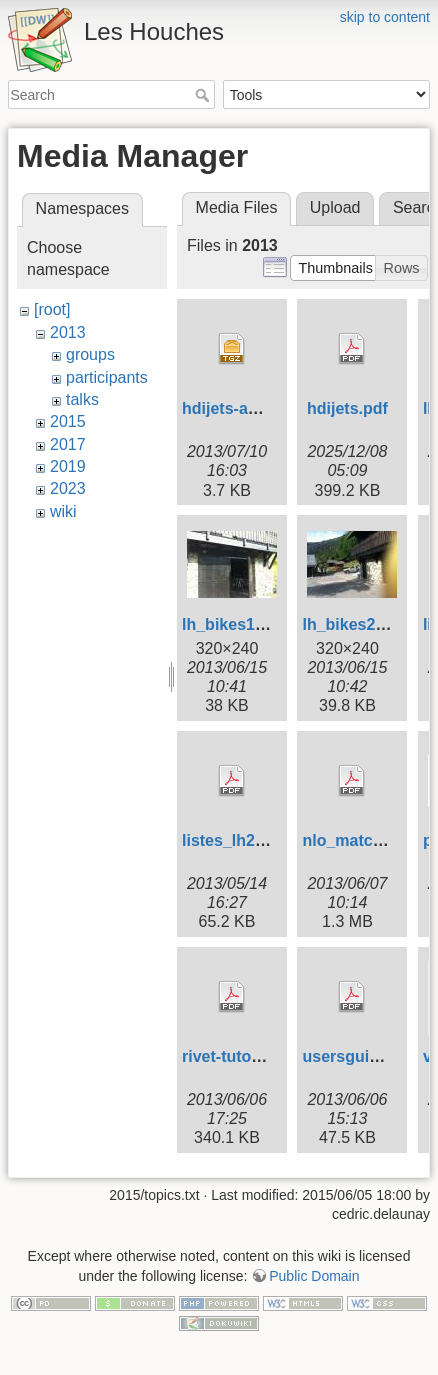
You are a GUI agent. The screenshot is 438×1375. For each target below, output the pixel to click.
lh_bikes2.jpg (352, 624)
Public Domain (314, 1276)
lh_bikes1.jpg (232, 624)
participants (107, 377)
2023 (68, 488)
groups (90, 354)
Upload (335, 207)
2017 (68, 444)
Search (204, 95)
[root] (52, 309)
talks (82, 399)
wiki (63, 511)
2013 (68, 332)
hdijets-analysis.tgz (256, 408)
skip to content (385, 17)
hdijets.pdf (347, 408)
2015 (68, 421)
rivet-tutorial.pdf (243, 1056)
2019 (68, 466)
